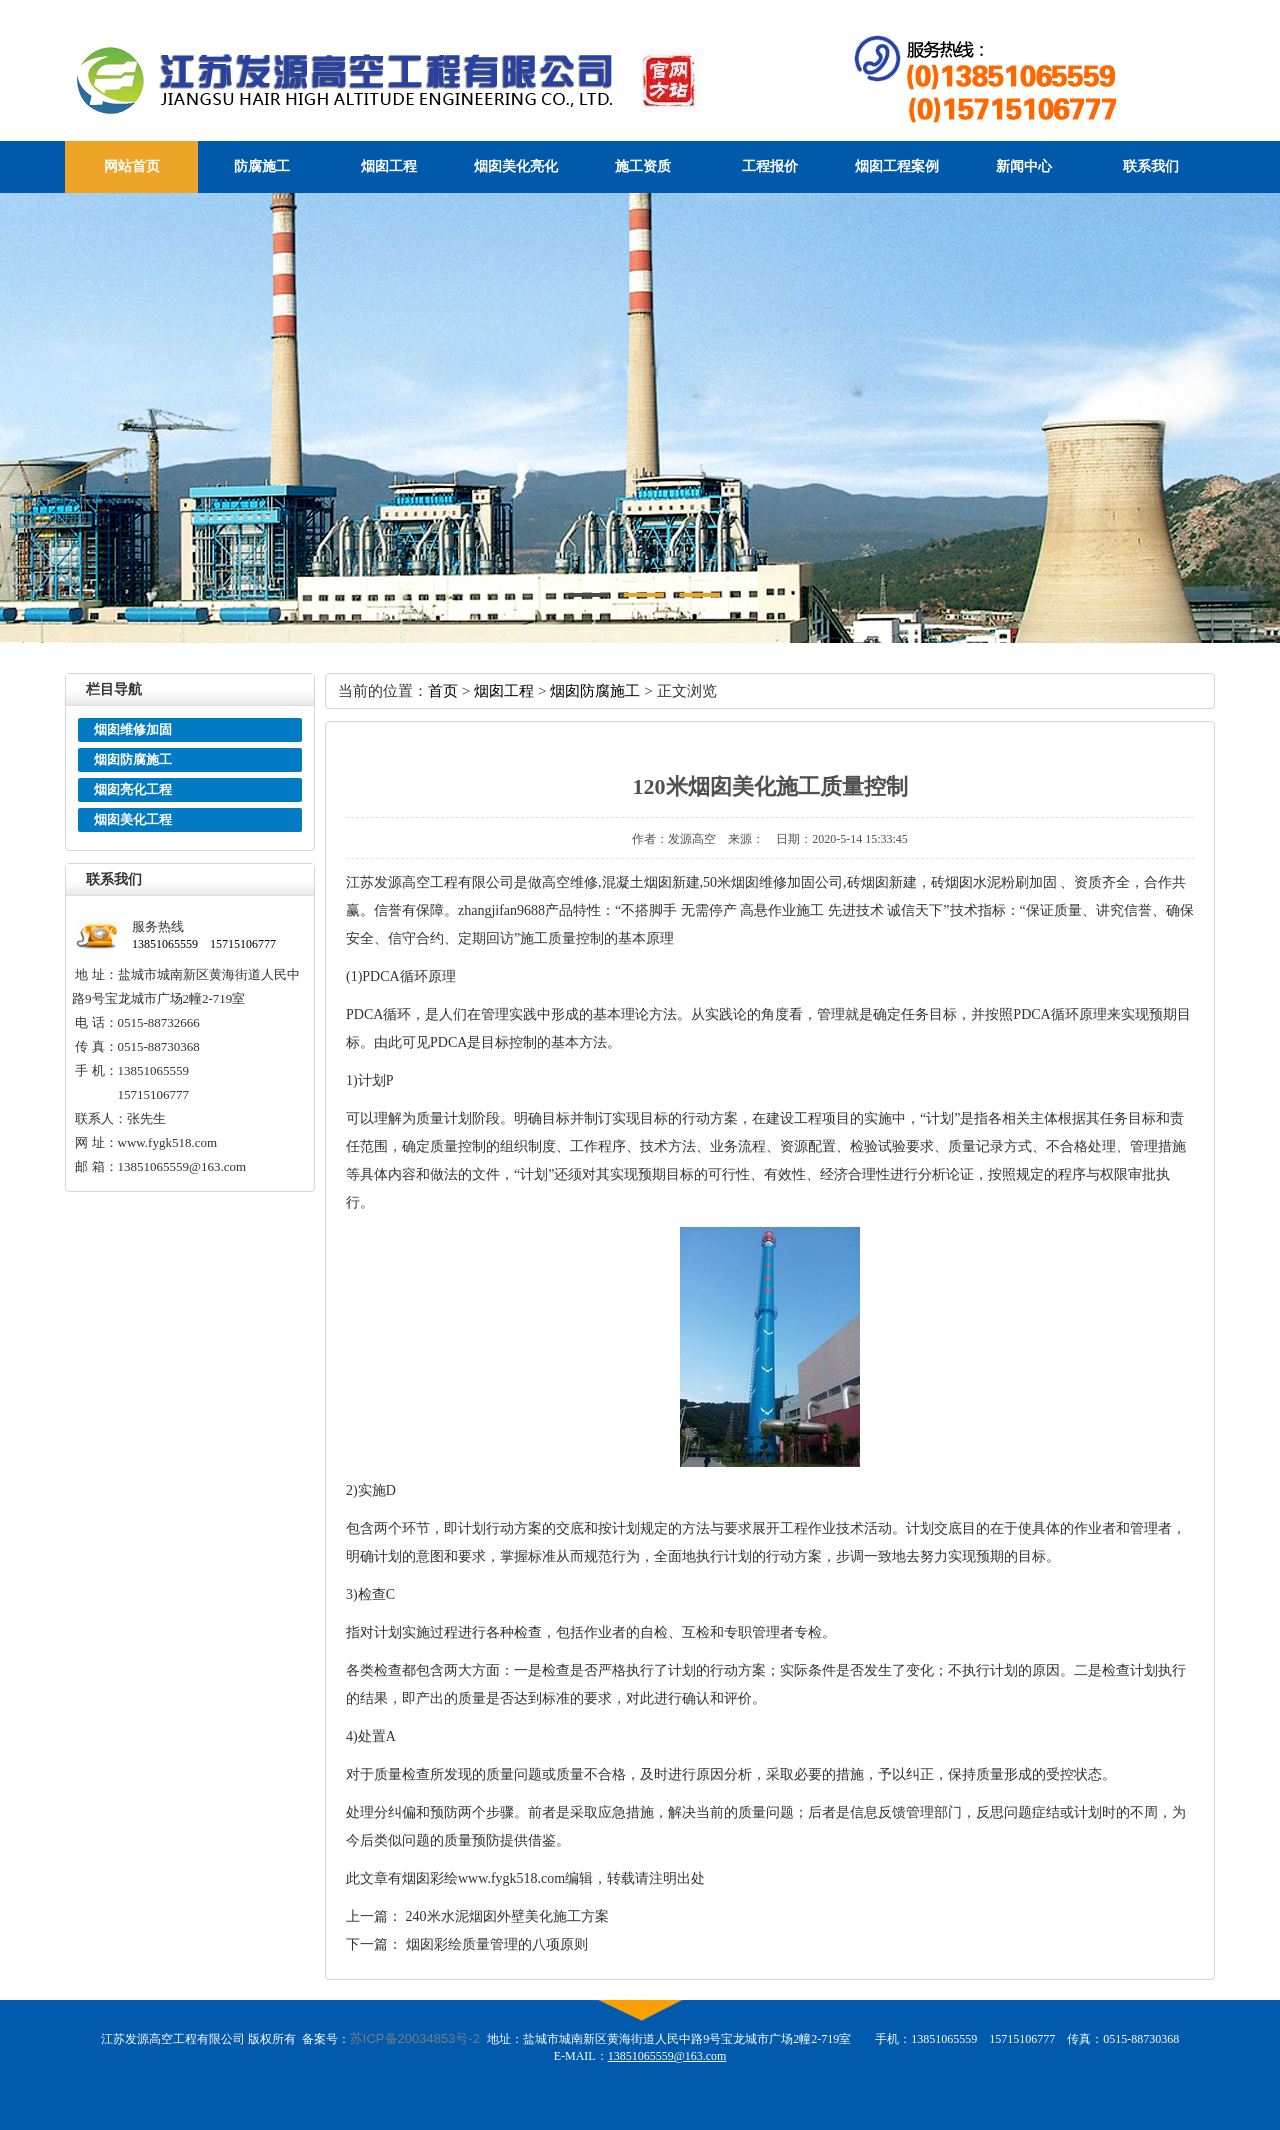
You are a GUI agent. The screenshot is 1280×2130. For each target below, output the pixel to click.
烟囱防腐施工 (133, 759)
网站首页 (132, 166)
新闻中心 (1024, 166)
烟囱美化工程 (133, 819)
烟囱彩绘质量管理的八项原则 (497, 1944)
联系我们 (1151, 166)
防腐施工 (262, 166)
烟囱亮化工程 (133, 789)
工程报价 (770, 166)
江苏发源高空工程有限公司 (426, 79)
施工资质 (643, 166)
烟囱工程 (389, 166)
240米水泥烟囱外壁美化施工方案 (507, 1916)
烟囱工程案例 (897, 166)
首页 (443, 690)
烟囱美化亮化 (516, 166)
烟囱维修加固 (133, 729)
